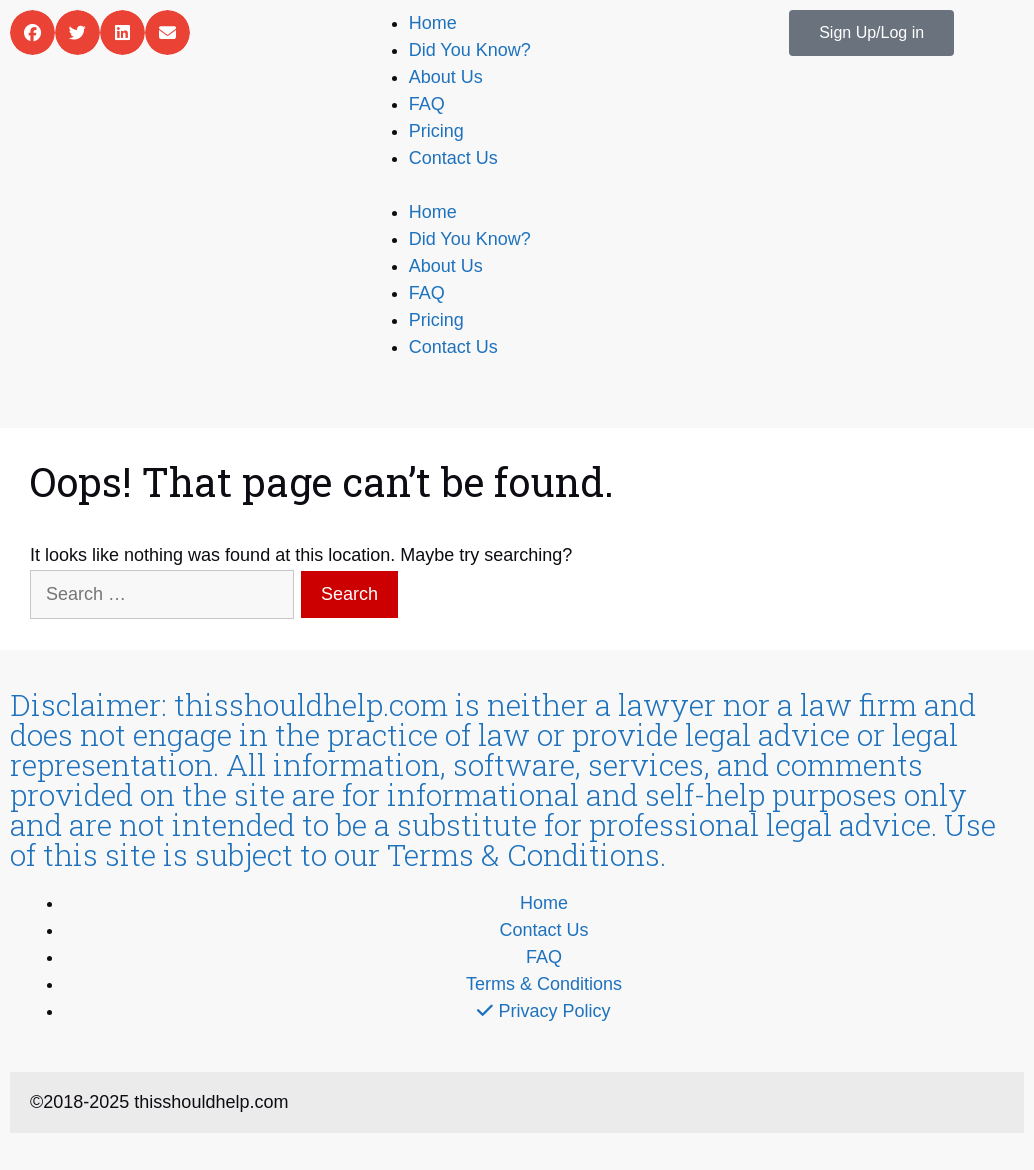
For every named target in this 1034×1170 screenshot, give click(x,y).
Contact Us (453, 158)
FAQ (427, 104)
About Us (446, 77)
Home (433, 23)
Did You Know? (470, 50)
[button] (32, 32)
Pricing (436, 131)
